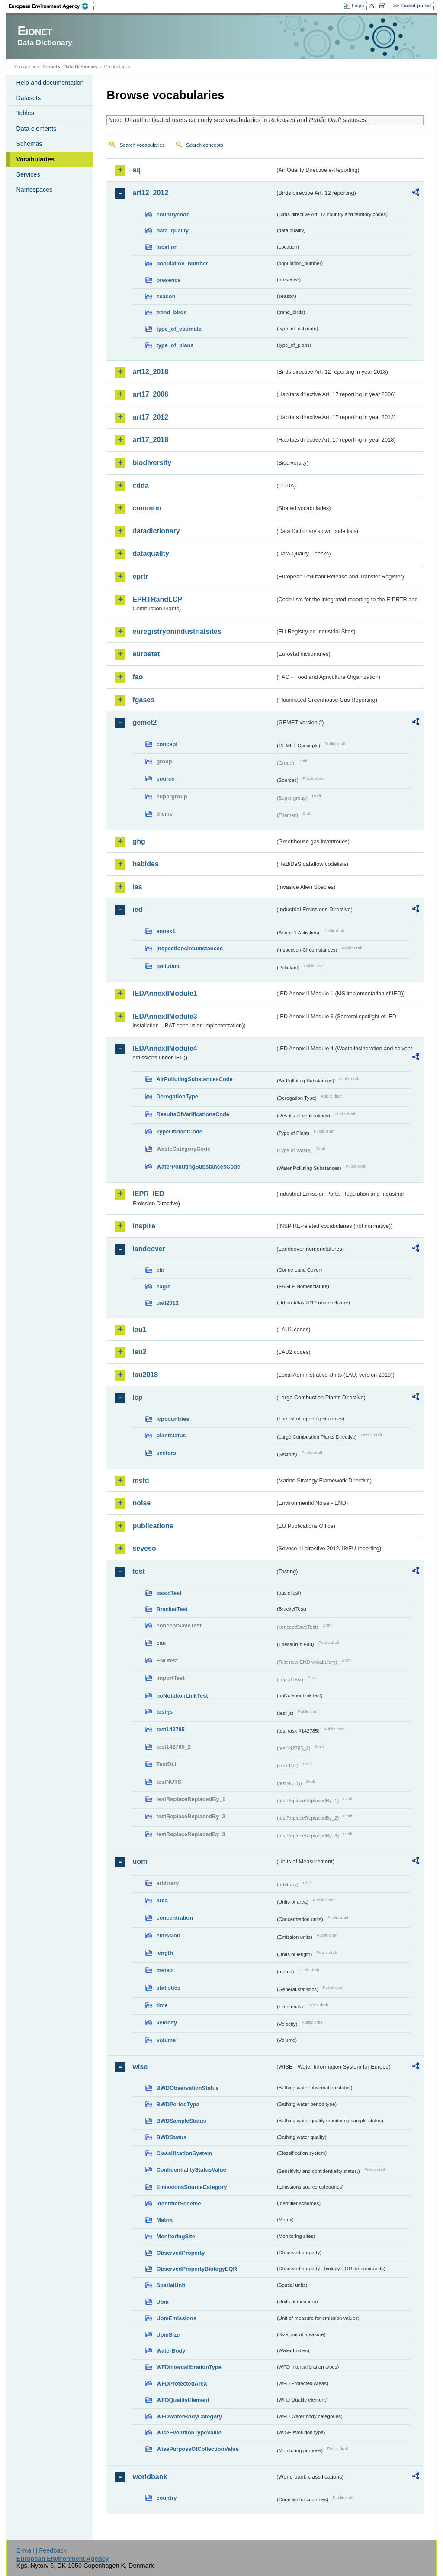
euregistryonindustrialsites (176, 631)
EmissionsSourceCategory (191, 2187)
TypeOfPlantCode (179, 1131)
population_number (182, 263)
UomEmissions (176, 2318)
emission (168, 1935)
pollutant (168, 966)
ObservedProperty (180, 2253)
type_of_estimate (179, 329)
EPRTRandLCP (157, 599)
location (166, 247)
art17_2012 (150, 417)
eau (161, 1643)
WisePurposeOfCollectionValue (197, 2449)
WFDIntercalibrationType (189, 2367)
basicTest (168, 1593)
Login (358, 5)
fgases (143, 700)
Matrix (164, 2220)
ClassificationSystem (184, 2153)
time (161, 2005)
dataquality (150, 553)
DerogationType (177, 1096)
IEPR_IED (148, 1194)
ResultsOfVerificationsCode (192, 1114)
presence (168, 280)
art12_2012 (150, 193)
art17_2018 (150, 439)
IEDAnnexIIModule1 (164, 993)
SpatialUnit (170, 2285)
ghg (138, 841)
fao (137, 677)
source (165, 778)
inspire (143, 1226)
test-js (164, 1711)
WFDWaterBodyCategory (189, 2416)
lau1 (139, 1329)
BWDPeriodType (177, 2104)
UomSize (168, 2334)
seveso (144, 1548)
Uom (162, 2301)
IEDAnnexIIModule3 (164, 1016)
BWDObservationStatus (187, 2088)
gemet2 (144, 722)
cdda (140, 485)
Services (28, 174)
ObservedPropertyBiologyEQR (196, 2269)
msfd (140, 1480)
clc (160, 1270)
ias (137, 887)
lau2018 (145, 1374)
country (166, 2498)
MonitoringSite (175, 2236)
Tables (25, 113)
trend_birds (171, 312)
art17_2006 (150, 394)
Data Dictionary (81, 66)
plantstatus (171, 1435)
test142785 (170, 1729)
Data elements (36, 128)
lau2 (139, 1352)
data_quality (172, 230)
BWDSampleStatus (181, 2121)
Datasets (28, 97)
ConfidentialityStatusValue (191, 2169)
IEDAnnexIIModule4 (164, 1048)
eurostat (146, 654)
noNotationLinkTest (182, 1695)
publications (152, 1526)
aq (136, 170)
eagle (163, 1286)
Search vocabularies (141, 145)
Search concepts (204, 145)
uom (139, 1861)
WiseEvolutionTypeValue (188, 2432)
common (146, 508)
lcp (137, 1397)
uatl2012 (167, 1303)
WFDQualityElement (182, 2400)
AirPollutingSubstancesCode (194, 1079)
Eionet (50, 66)
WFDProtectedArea (181, 2383)
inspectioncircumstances (189, 948)
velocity (166, 2022)
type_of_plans (174, 345)
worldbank (149, 2476)
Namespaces (34, 189)
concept (166, 744)
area (161, 1900)
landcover (148, 1248)
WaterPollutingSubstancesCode (198, 1166)
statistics (168, 1988)
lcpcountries (172, 1419)
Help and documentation (49, 82)
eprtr (140, 576)
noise (141, 1503)
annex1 (165, 931)
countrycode (172, 214)
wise (140, 2066)
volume (166, 2040)
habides (145, 864)
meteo (164, 1970)
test (138, 1571)
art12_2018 (150, 371)
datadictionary (156, 531)
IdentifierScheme (178, 2203)
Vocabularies (35, 159)
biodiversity (151, 462)
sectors (166, 1452)
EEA (51, 6)
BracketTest (171, 1609)
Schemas (29, 143)
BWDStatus (171, 2137)
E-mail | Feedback (41, 2550)
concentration (174, 1917)
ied (137, 909)
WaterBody (170, 2350)
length (164, 1953)
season (165, 296)
